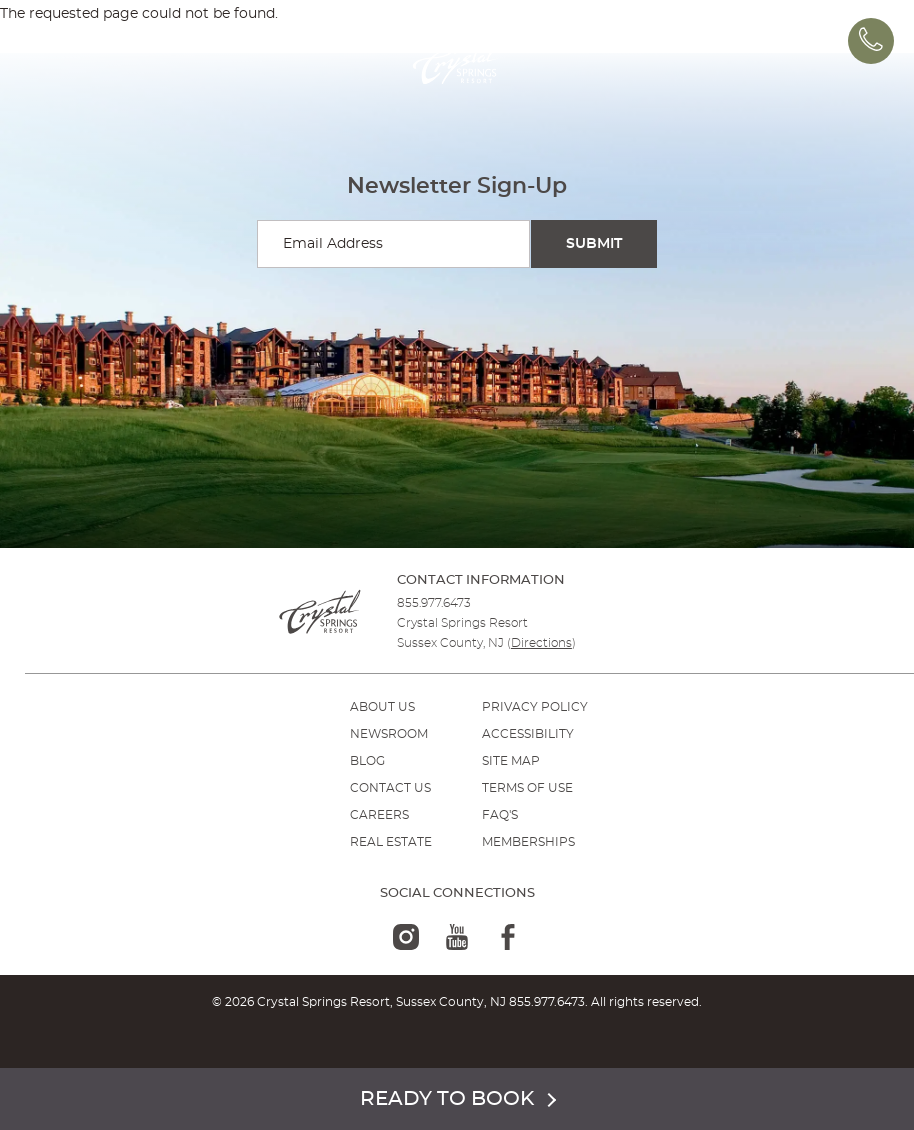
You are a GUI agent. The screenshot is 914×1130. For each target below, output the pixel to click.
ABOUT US (382, 707)
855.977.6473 (434, 603)
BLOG (367, 761)
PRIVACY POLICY (535, 707)
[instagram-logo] (406, 937)
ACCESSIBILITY (528, 734)
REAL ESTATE (391, 842)
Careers (379, 815)
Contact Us (390, 788)
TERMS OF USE (527, 788)
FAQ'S (500, 815)
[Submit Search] (594, 244)
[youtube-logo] (457, 937)
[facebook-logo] (508, 937)
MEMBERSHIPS (528, 842)
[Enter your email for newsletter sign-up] (393, 244)
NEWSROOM (389, 734)
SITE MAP (511, 761)
